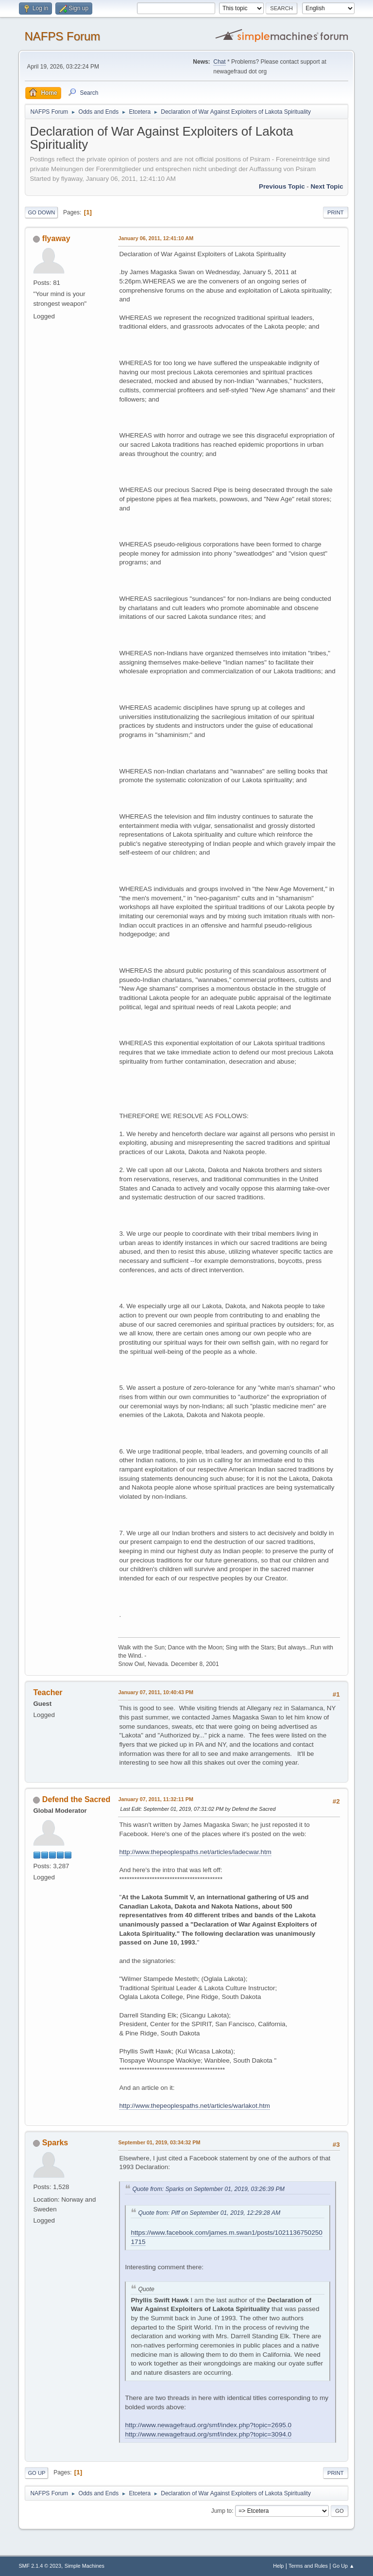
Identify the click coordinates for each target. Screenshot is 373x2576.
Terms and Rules (308, 2566)
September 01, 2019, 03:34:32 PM (159, 2142)
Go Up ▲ (344, 2566)
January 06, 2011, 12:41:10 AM (155, 238)
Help (278, 2566)
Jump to (221, 2510)
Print (335, 212)
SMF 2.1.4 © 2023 (39, 2566)
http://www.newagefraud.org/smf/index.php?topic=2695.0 (208, 2425)
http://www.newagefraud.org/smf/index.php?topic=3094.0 (208, 2434)
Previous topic (282, 186)
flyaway (56, 238)
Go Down (41, 212)
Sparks (55, 2142)
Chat (219, 61)
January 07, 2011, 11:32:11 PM (155, 1799)
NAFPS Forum (62, 36)
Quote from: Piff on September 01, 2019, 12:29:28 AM (209, 2212)
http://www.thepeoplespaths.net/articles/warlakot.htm (194, 2105)
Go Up (36, 2473)
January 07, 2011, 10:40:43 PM (155, 1692)
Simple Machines (84, 2566)
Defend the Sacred (76, 1799)
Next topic (326, 186)
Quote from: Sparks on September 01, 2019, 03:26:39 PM (208, 2189)
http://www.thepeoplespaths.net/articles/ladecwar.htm (195, 1852)
